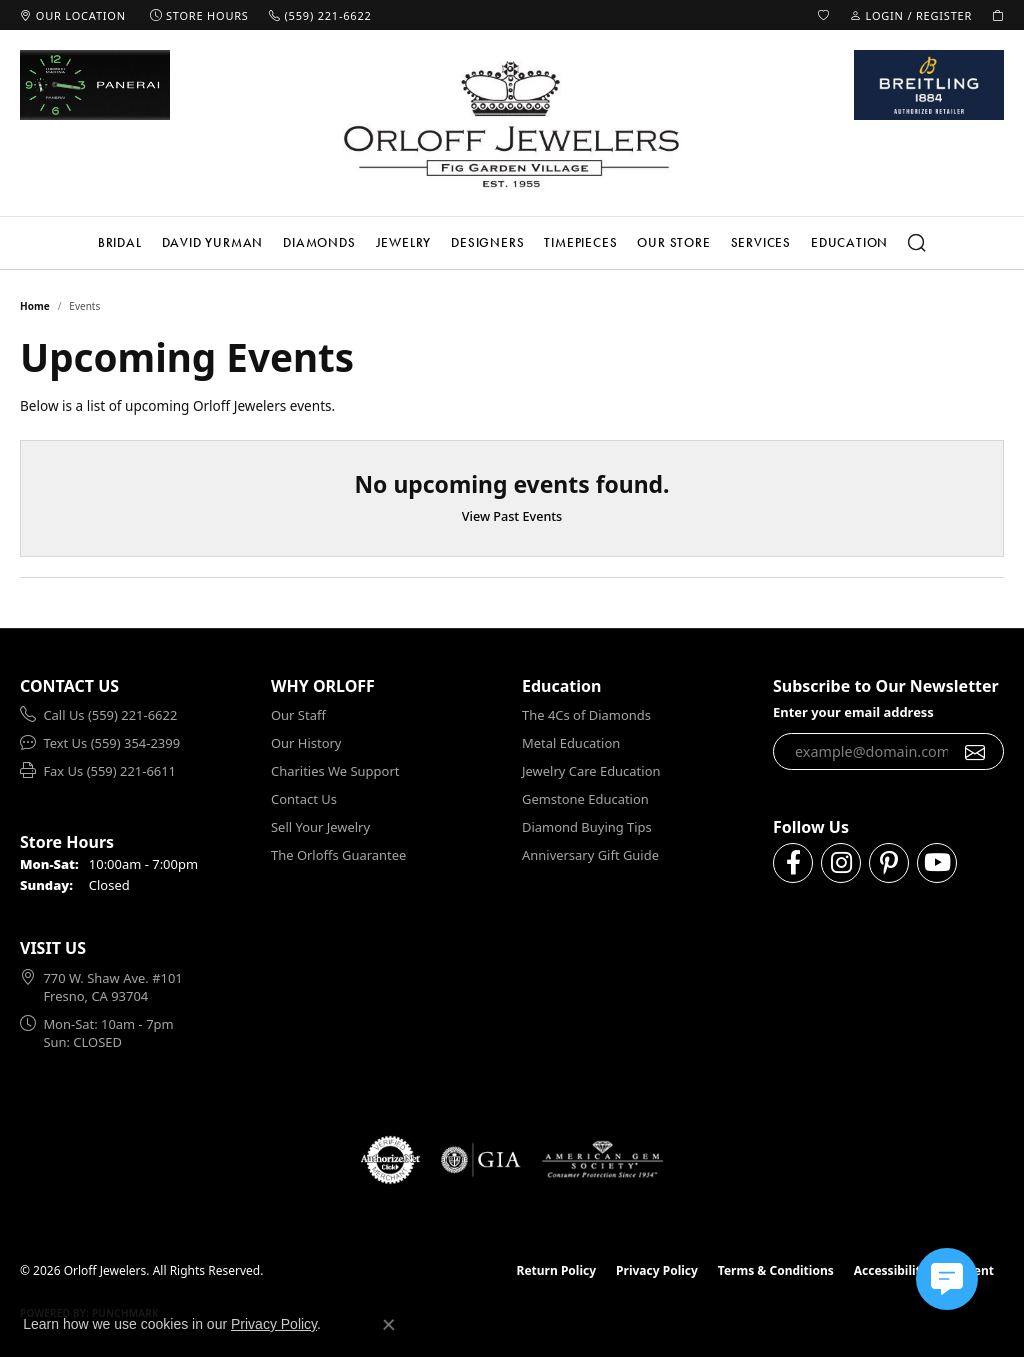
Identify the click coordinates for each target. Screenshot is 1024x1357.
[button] (824, 15)
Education (849, 242)
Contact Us (304, 799)
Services (761, 242)
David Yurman (213, 242)
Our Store (673, 242)
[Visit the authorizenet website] (391, 1160)
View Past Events (512, 516)
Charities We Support (335, 771)
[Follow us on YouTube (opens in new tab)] (937, 863)
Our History (306, 743)
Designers (487, 242)
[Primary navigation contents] (512, 243)
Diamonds (319, 242)
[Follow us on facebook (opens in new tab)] (793, 863)
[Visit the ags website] (602, 1160)
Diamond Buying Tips (587, 827)
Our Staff (298, 715)
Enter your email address (853, 712)
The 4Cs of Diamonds (586, 715)
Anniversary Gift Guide (590, 855)
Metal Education (571, 743)
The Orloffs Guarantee (338, 855)
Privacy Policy (657, 1270)
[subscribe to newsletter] (975, 752)
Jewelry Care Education (591, 771)
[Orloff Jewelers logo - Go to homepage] (512, 123)
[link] (73, 15)
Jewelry (404, 242)
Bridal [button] (120, 242)
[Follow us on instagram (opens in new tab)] (841, 863)
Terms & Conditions (776, 1270)
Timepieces (580, 242)
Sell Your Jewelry (320, 827)
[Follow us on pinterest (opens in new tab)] (889, 863)
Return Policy (557, 1270)
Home (35, 306)
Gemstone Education (585, 799)
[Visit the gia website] (481, 1160)
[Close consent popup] (389, 1325)
